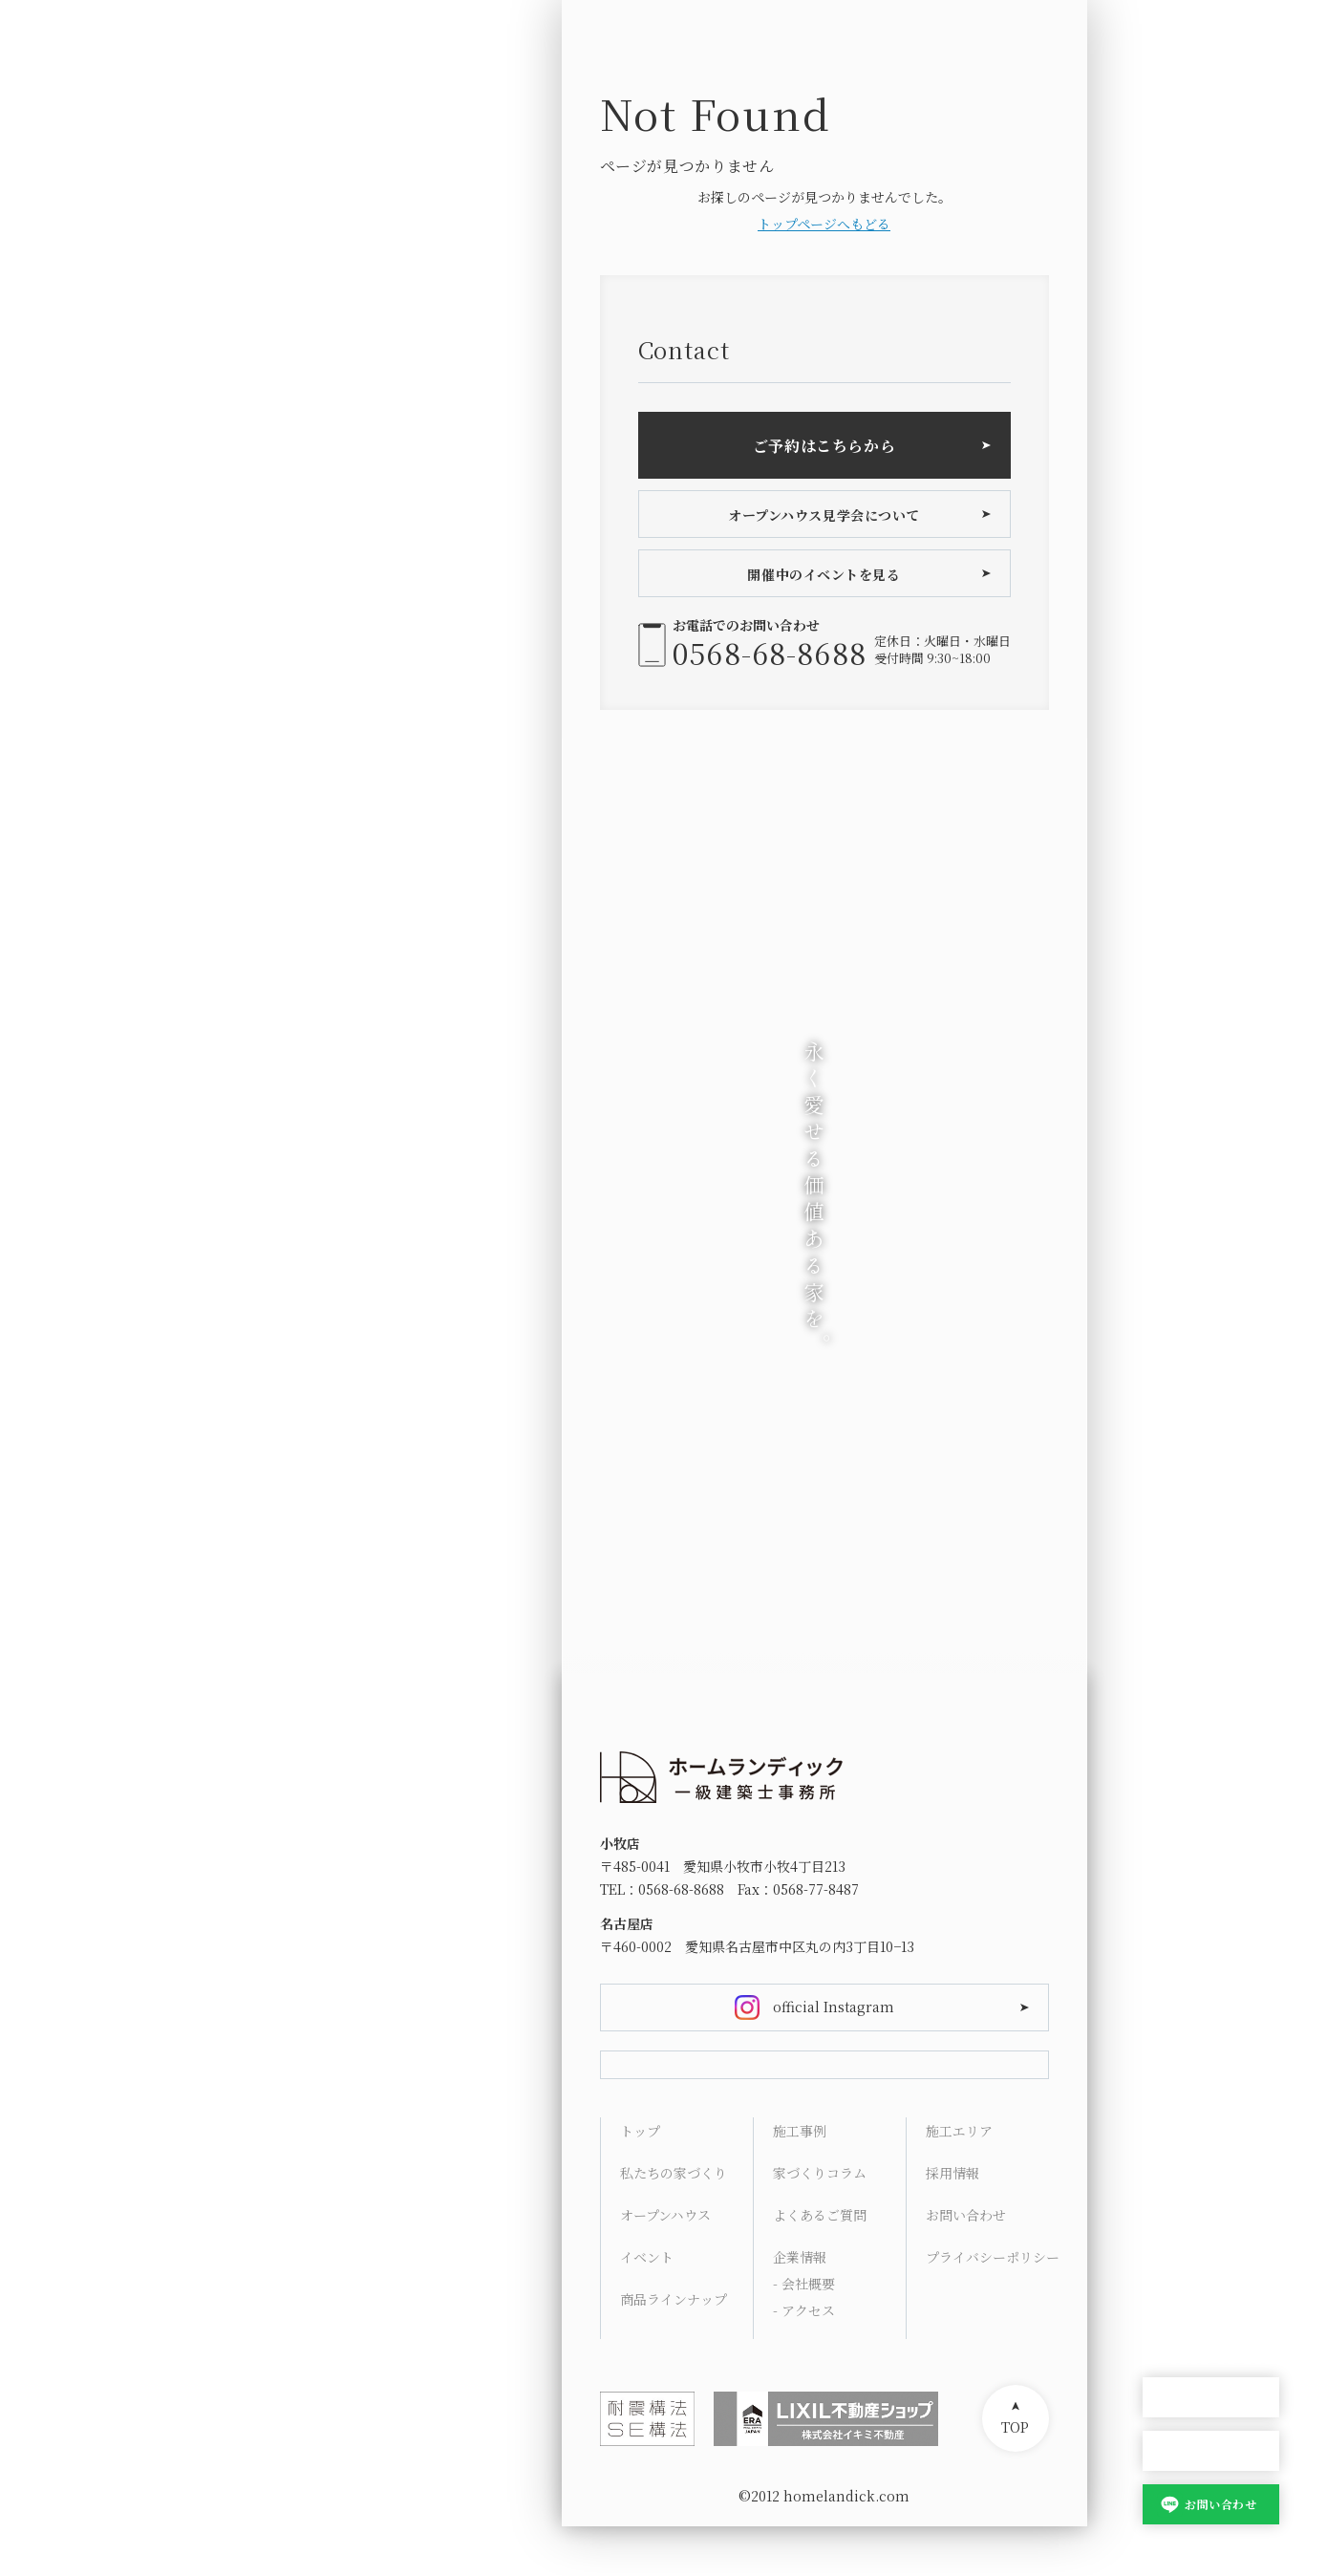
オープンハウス (1211, 2398)
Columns (1174, 2163)
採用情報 (952, 2222)
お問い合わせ (1220, 2504)
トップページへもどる (824, 223)
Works (1165, 2117)
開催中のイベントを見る (823, 574)
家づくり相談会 (1210, 2451)
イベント (647, 2306)
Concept (1171, 2025)
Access (1165, 2255)
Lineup (1166, 2071)
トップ (640, 2180)
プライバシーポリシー (992, 2306)
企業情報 (799, 2306)
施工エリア (959, 2180)
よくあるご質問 (820, 2264)
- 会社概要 (804, 2333)
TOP (1015, 2476)
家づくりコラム (820, 2222)
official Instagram (833, 2006)
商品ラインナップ (673, 2348)
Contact (1169, 2300)
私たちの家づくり (673, 2222)
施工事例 (799, 2180)
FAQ (1156, 2209)
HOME (1164, 1979)
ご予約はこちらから (824, 446)
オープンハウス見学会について (824, 515)
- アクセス (804, 2360)
